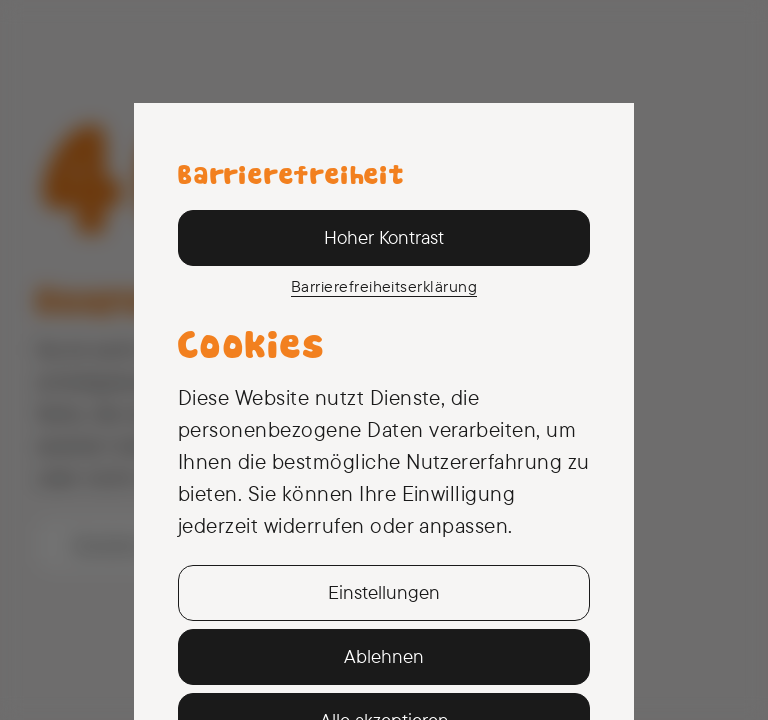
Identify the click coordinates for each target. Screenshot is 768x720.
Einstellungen (384, 592)
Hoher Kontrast (384, 237)
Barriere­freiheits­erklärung (384, 286)
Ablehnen (384, 656)
